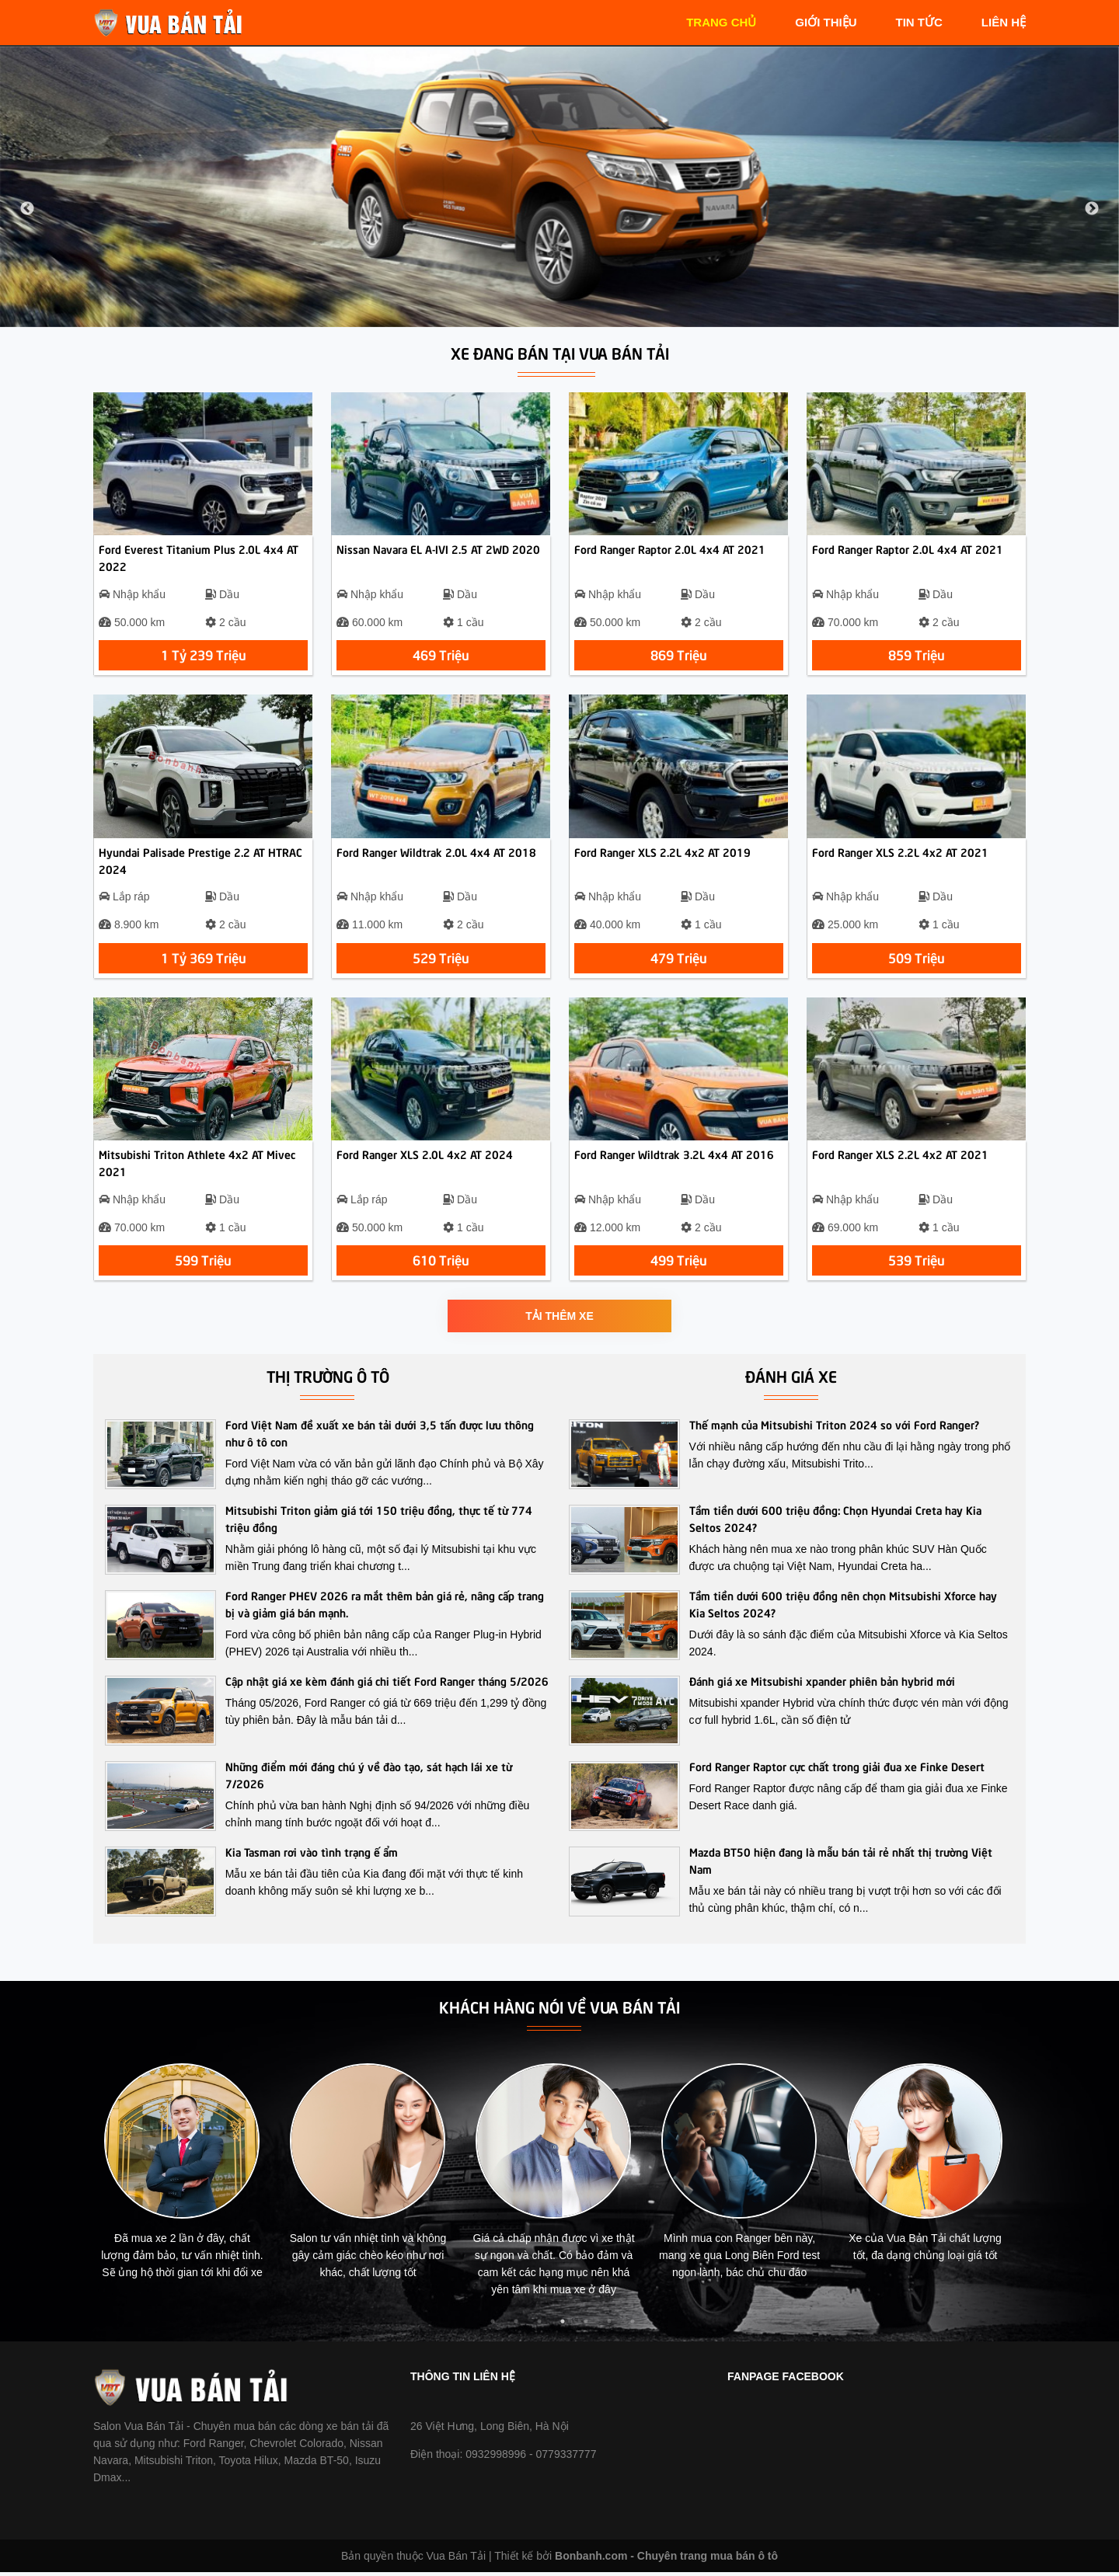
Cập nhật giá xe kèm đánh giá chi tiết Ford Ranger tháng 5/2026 (387, 1685)
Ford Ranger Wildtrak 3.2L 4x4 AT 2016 (674, 1157)
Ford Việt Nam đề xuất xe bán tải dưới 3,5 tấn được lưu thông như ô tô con (379, 1437)
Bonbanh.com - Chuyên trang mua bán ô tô (666, 2559)
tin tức (919, 22)
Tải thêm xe (559, 1320)
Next (1092, 209)
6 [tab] (609, 2326)
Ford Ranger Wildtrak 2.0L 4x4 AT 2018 (436, 854)
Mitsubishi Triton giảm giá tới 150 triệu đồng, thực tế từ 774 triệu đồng (378, 1522)
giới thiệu (825, 22)
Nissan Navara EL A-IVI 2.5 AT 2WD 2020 (438, 550)
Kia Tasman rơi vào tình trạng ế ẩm (311, 1856)
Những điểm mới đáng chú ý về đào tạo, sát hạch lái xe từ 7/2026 (368, 1779)
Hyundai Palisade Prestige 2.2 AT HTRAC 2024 (200, 862)
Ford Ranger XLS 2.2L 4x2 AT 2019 (662, 854)
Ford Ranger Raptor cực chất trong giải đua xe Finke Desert (837, 1770)
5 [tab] (586, 2326)
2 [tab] (516, 2326)
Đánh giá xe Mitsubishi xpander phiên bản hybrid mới (822, 1685)
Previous (27, 209)
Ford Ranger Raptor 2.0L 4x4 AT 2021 (669, 550)
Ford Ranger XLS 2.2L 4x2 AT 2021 (900, 854)
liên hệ (1003, 22)
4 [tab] (562, 2326)
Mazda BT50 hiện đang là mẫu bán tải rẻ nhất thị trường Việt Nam (840, 1864)
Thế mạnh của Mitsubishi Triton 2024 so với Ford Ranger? (834, 1428)
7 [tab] (632, 2326)
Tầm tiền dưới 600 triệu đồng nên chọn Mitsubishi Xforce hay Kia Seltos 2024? (843, 1608)
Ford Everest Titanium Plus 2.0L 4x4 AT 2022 (198, 558)
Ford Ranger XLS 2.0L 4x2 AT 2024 (424, 1157)
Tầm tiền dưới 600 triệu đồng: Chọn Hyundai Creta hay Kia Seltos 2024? (835, 1522)
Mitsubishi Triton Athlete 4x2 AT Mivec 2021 (197, 1166)
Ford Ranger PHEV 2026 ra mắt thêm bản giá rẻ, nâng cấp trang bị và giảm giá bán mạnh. (384, 1608)
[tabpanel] (191, 2182)
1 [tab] (492, 2326)
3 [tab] (539, 2326)
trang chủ (721, 22)
